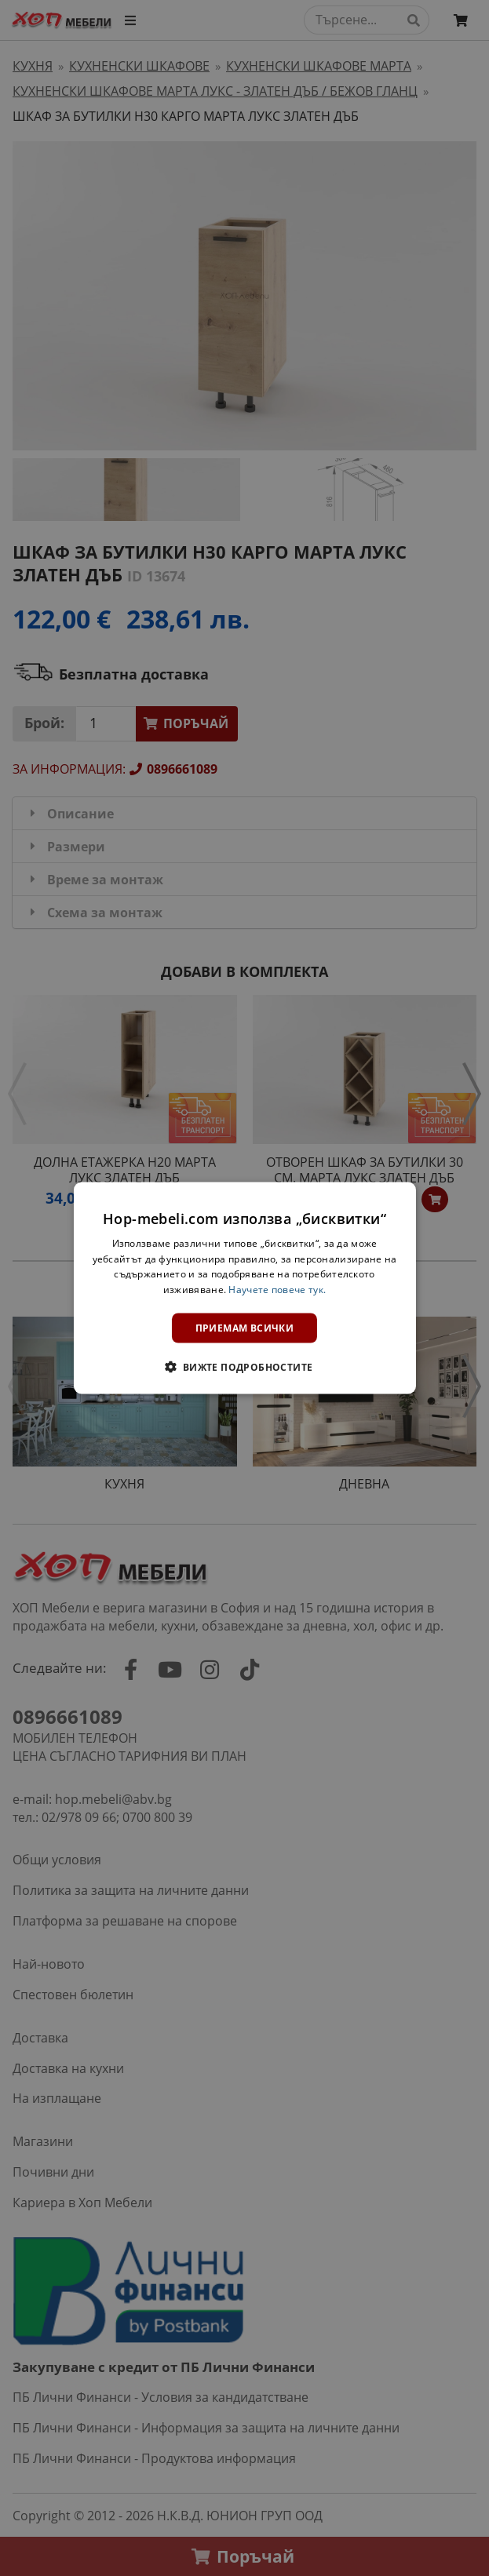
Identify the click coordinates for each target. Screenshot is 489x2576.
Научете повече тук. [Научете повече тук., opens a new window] (277, 1289)
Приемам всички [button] (244, 1328)
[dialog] (244, 1288)
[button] (244, 1367)
